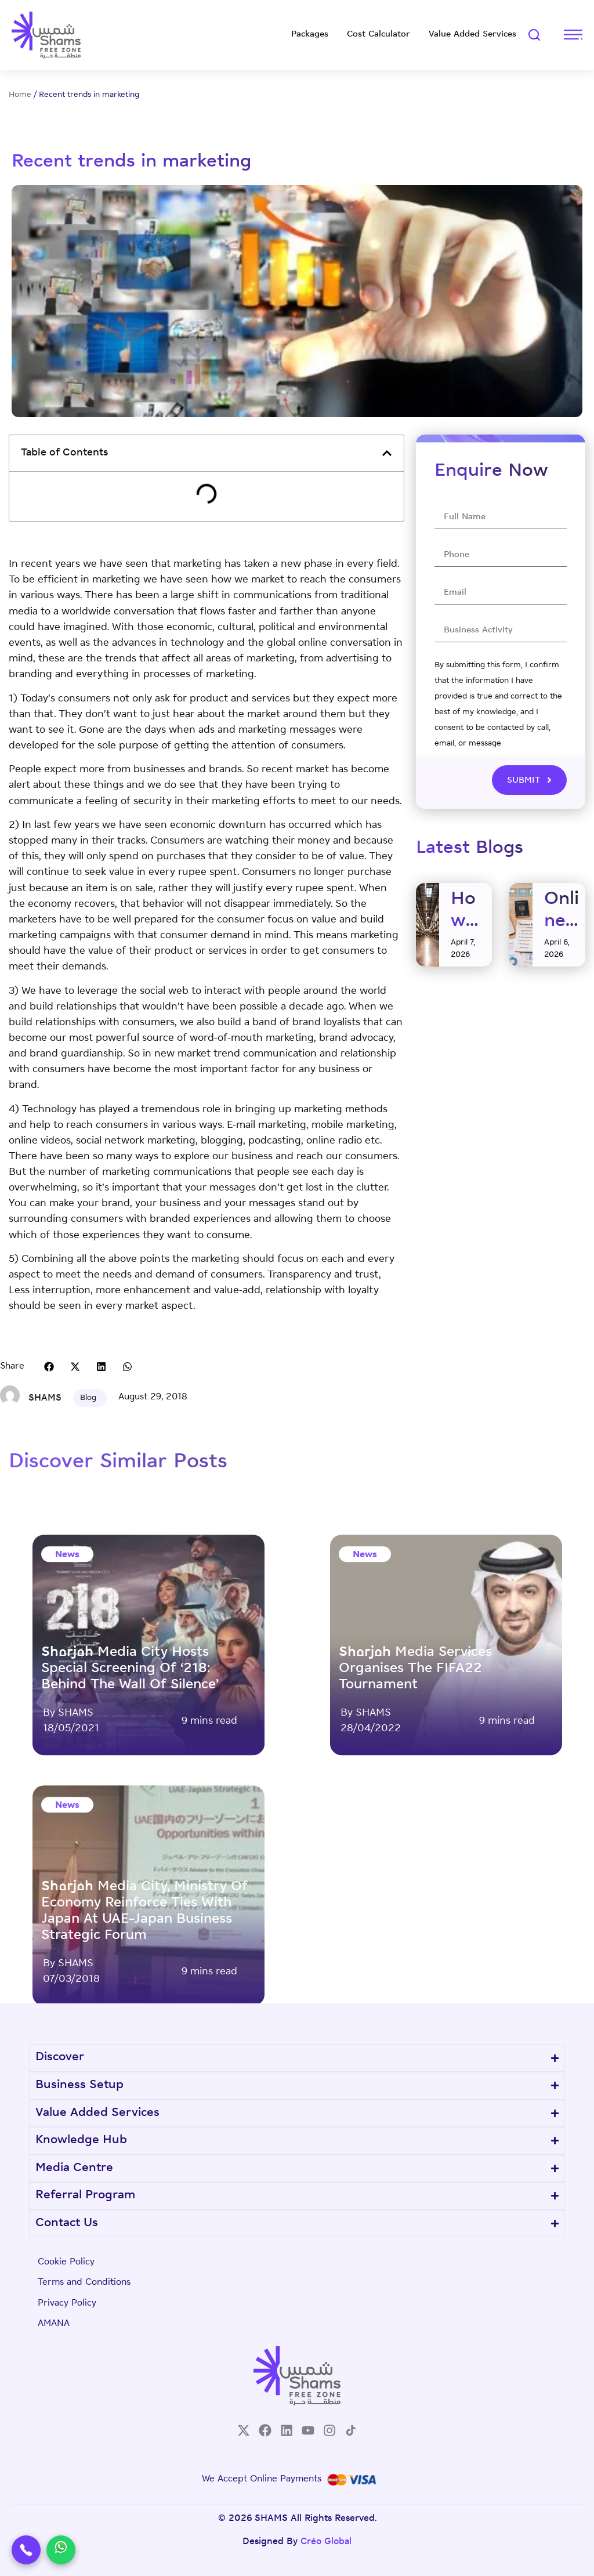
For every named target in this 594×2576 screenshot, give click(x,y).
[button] (387, 453)
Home (20, 95)
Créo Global (326, 2542)
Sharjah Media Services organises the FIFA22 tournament (415, 1986)
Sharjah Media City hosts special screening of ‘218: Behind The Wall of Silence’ (130, 1986)
